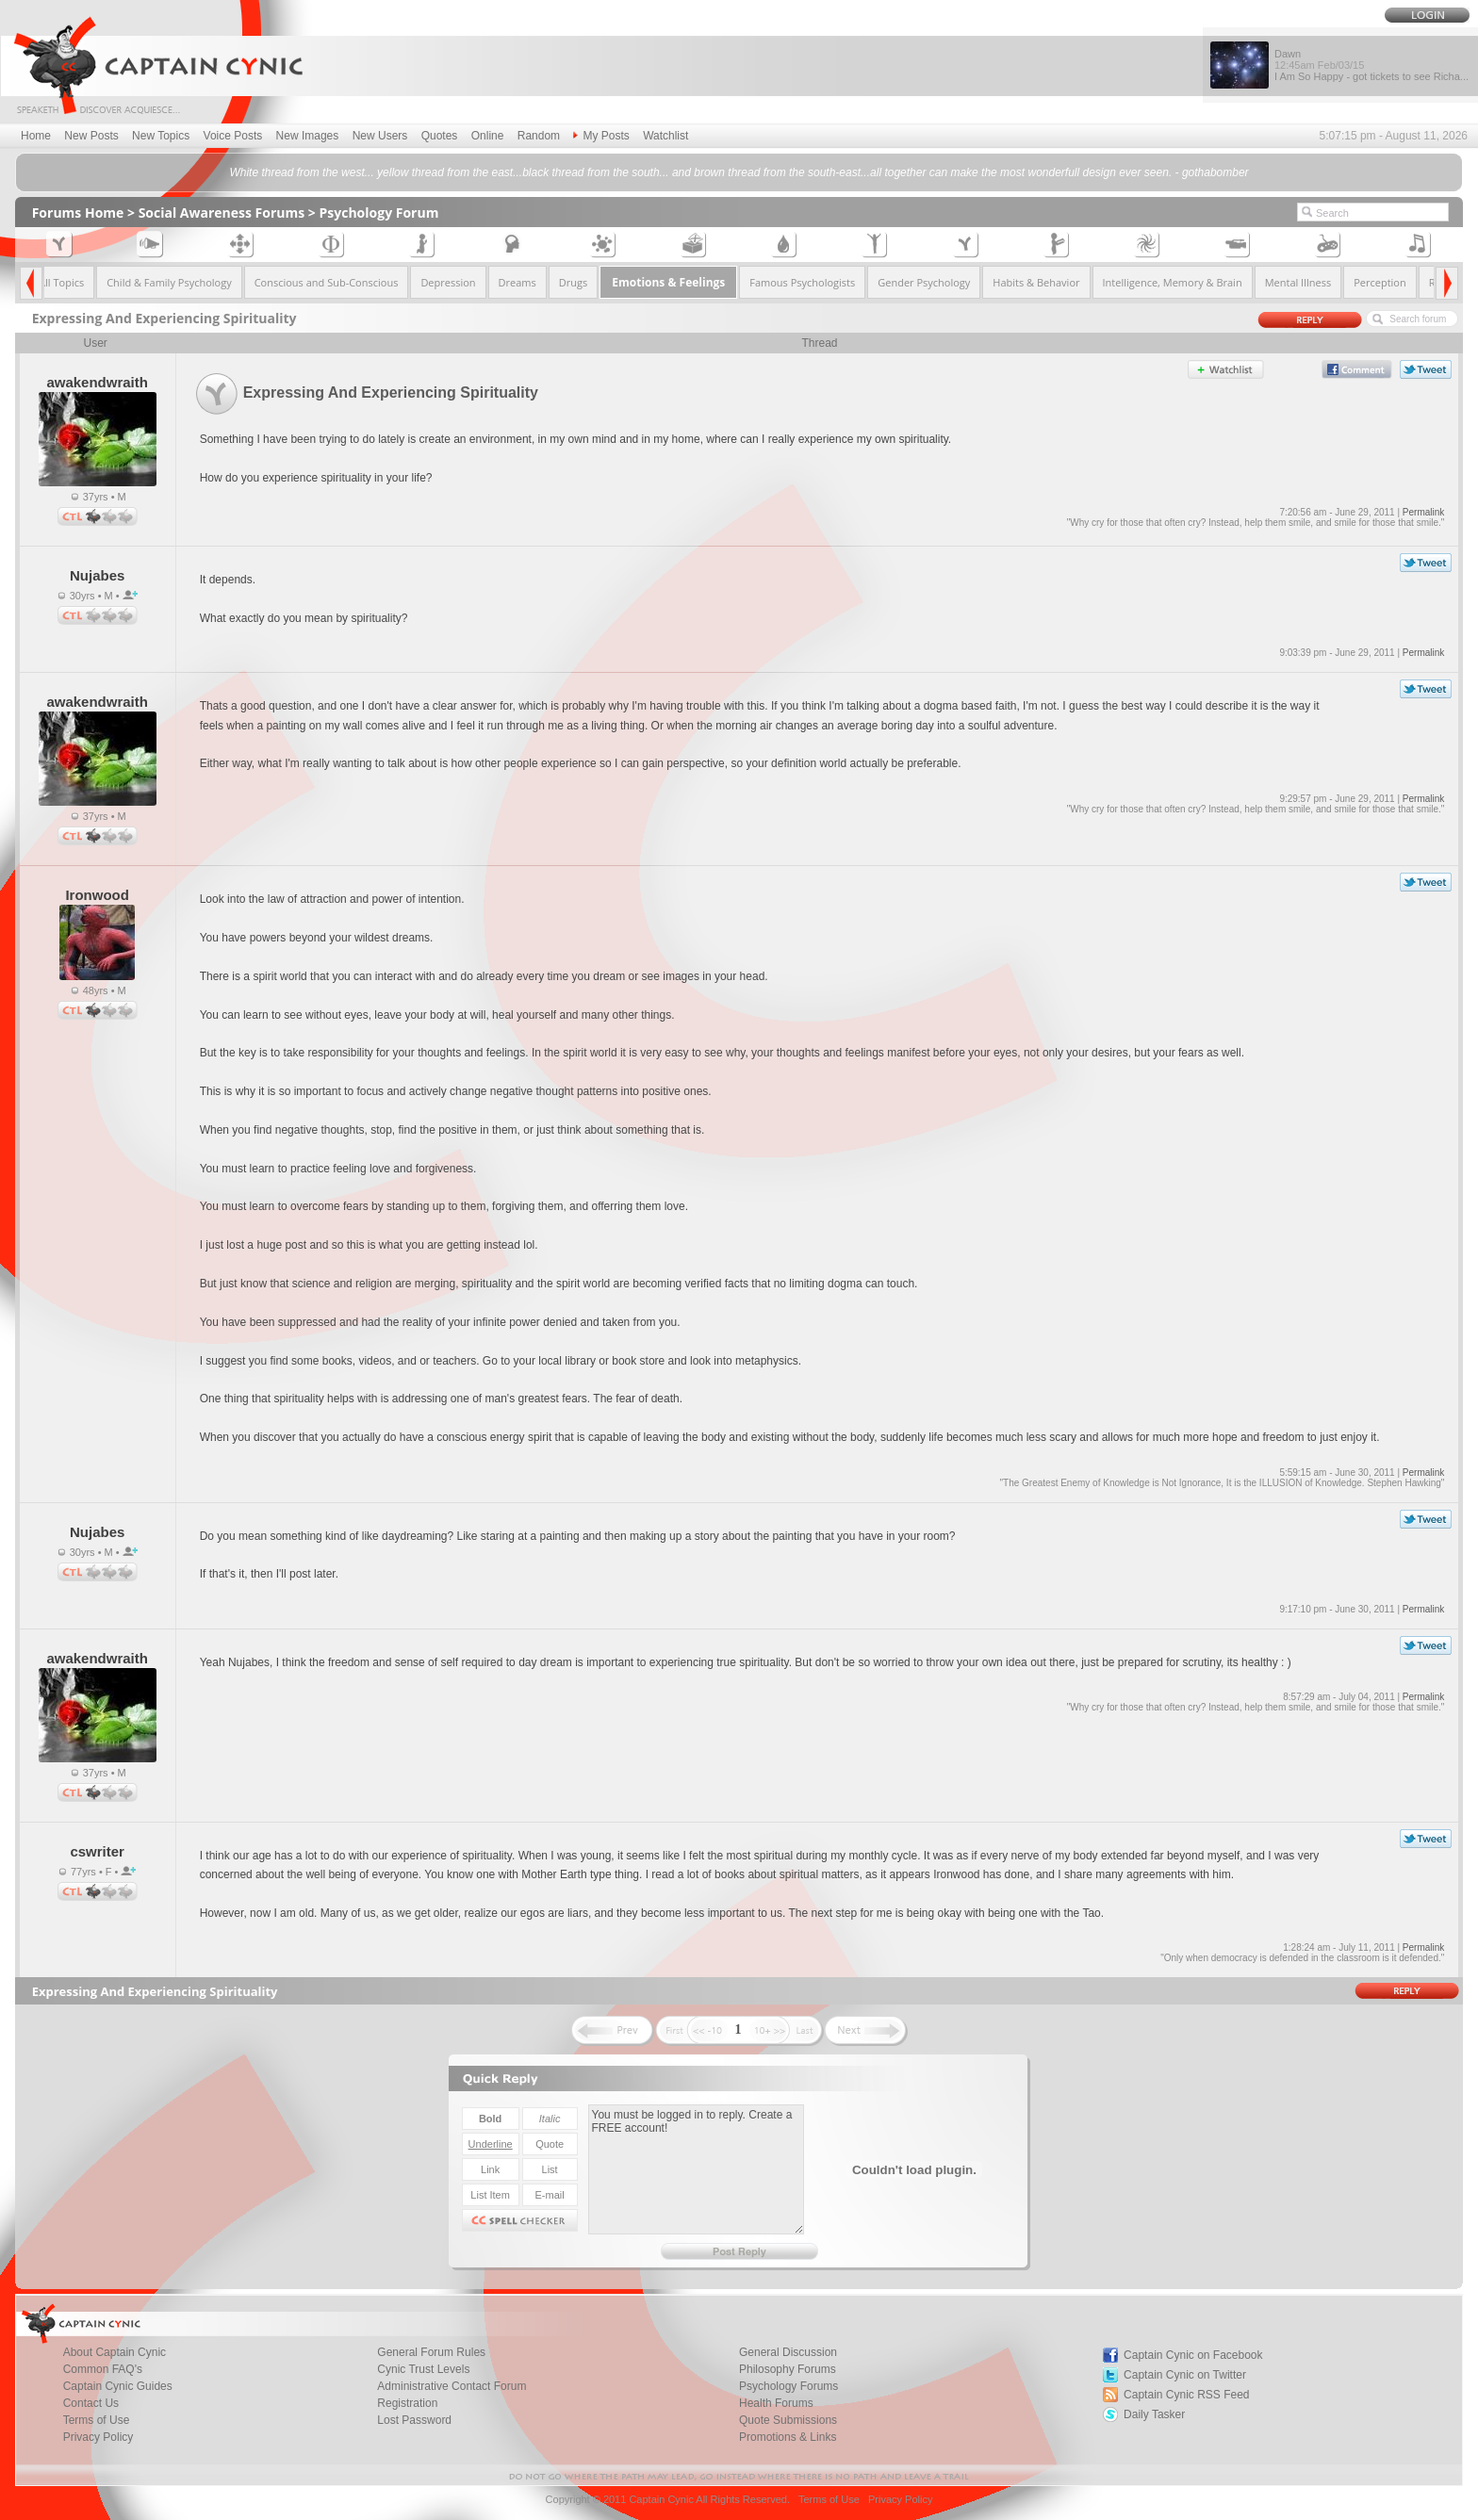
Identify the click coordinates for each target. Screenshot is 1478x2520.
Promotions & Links (787, 2437)
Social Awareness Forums (222, 212)
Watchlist (665, 135)
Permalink (1423, 512)
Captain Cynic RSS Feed (1186, 2394)
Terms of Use (829, 2499)
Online (487, 135)
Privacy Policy (98, 2437)
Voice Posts (233, 135)
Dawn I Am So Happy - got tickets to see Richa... (1371, 65)
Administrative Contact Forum (451, 2386)
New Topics (160, 135)
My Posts (601, 135)
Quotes (439, 135)
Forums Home (78, 212)
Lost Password (414, 2420)
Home (36, 135)
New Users (380, 135)
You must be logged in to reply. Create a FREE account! (696, 2169)
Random (538, 135)
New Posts (91, 135)
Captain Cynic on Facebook (1193, 2355)
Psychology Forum (379, 212)
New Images (307, 135)
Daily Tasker (1154, 2414)
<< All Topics (55, 282)
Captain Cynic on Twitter (1185, 2374)
